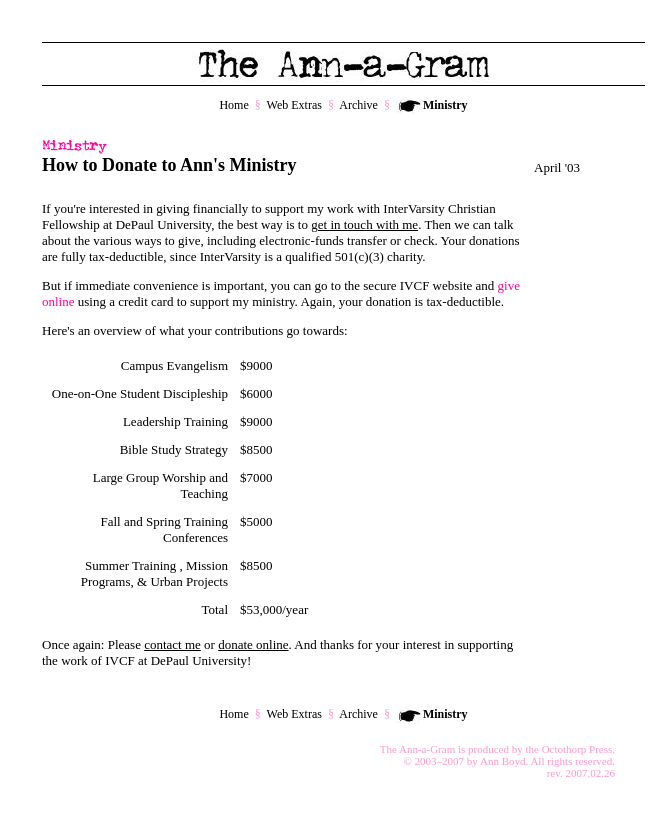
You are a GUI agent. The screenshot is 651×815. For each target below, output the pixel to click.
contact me (172, 644)
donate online (253, 644)
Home (233, 105)
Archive (358, 105)
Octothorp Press (577, 749)
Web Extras (294, 105)
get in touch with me (364, 224)
